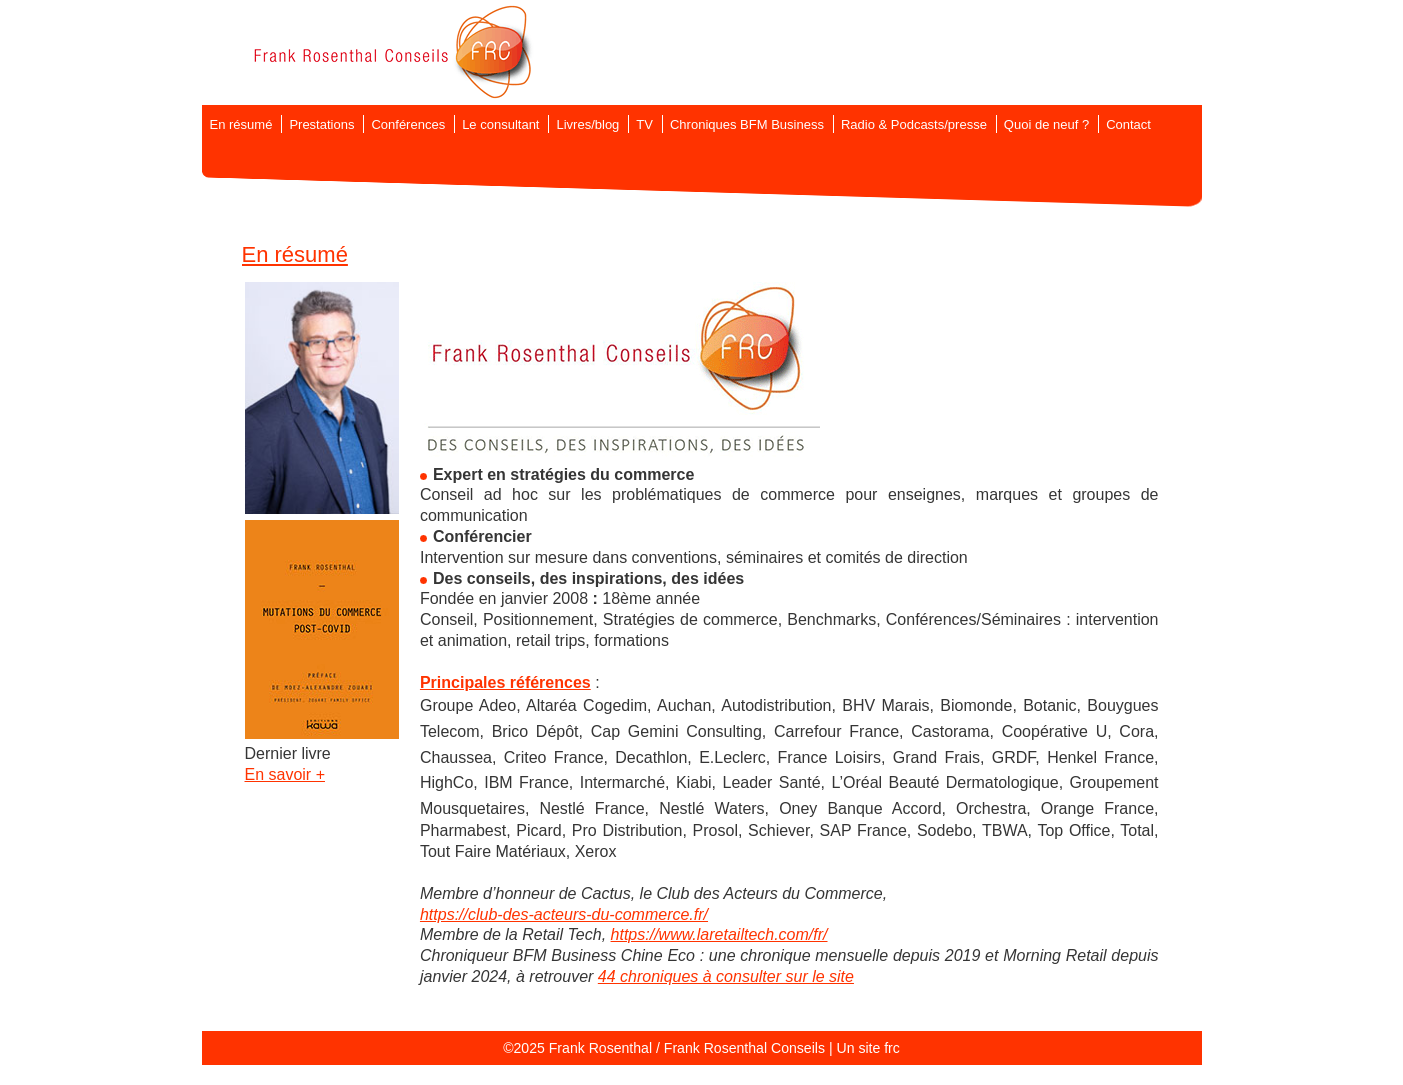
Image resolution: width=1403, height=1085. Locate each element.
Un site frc (867, 1048)
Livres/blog (587, 124)
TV (644, 124)
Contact (1128, 124)
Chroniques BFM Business (747, 124)
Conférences (408, 124)
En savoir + (285, 774)
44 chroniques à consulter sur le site (726, 976)
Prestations (321, 124)
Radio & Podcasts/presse (914, 124)
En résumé (241, 124)
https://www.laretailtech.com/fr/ (719, 934)
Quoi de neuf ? (1046, 124)
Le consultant (500, 124)
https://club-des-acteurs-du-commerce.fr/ (564, 914)
